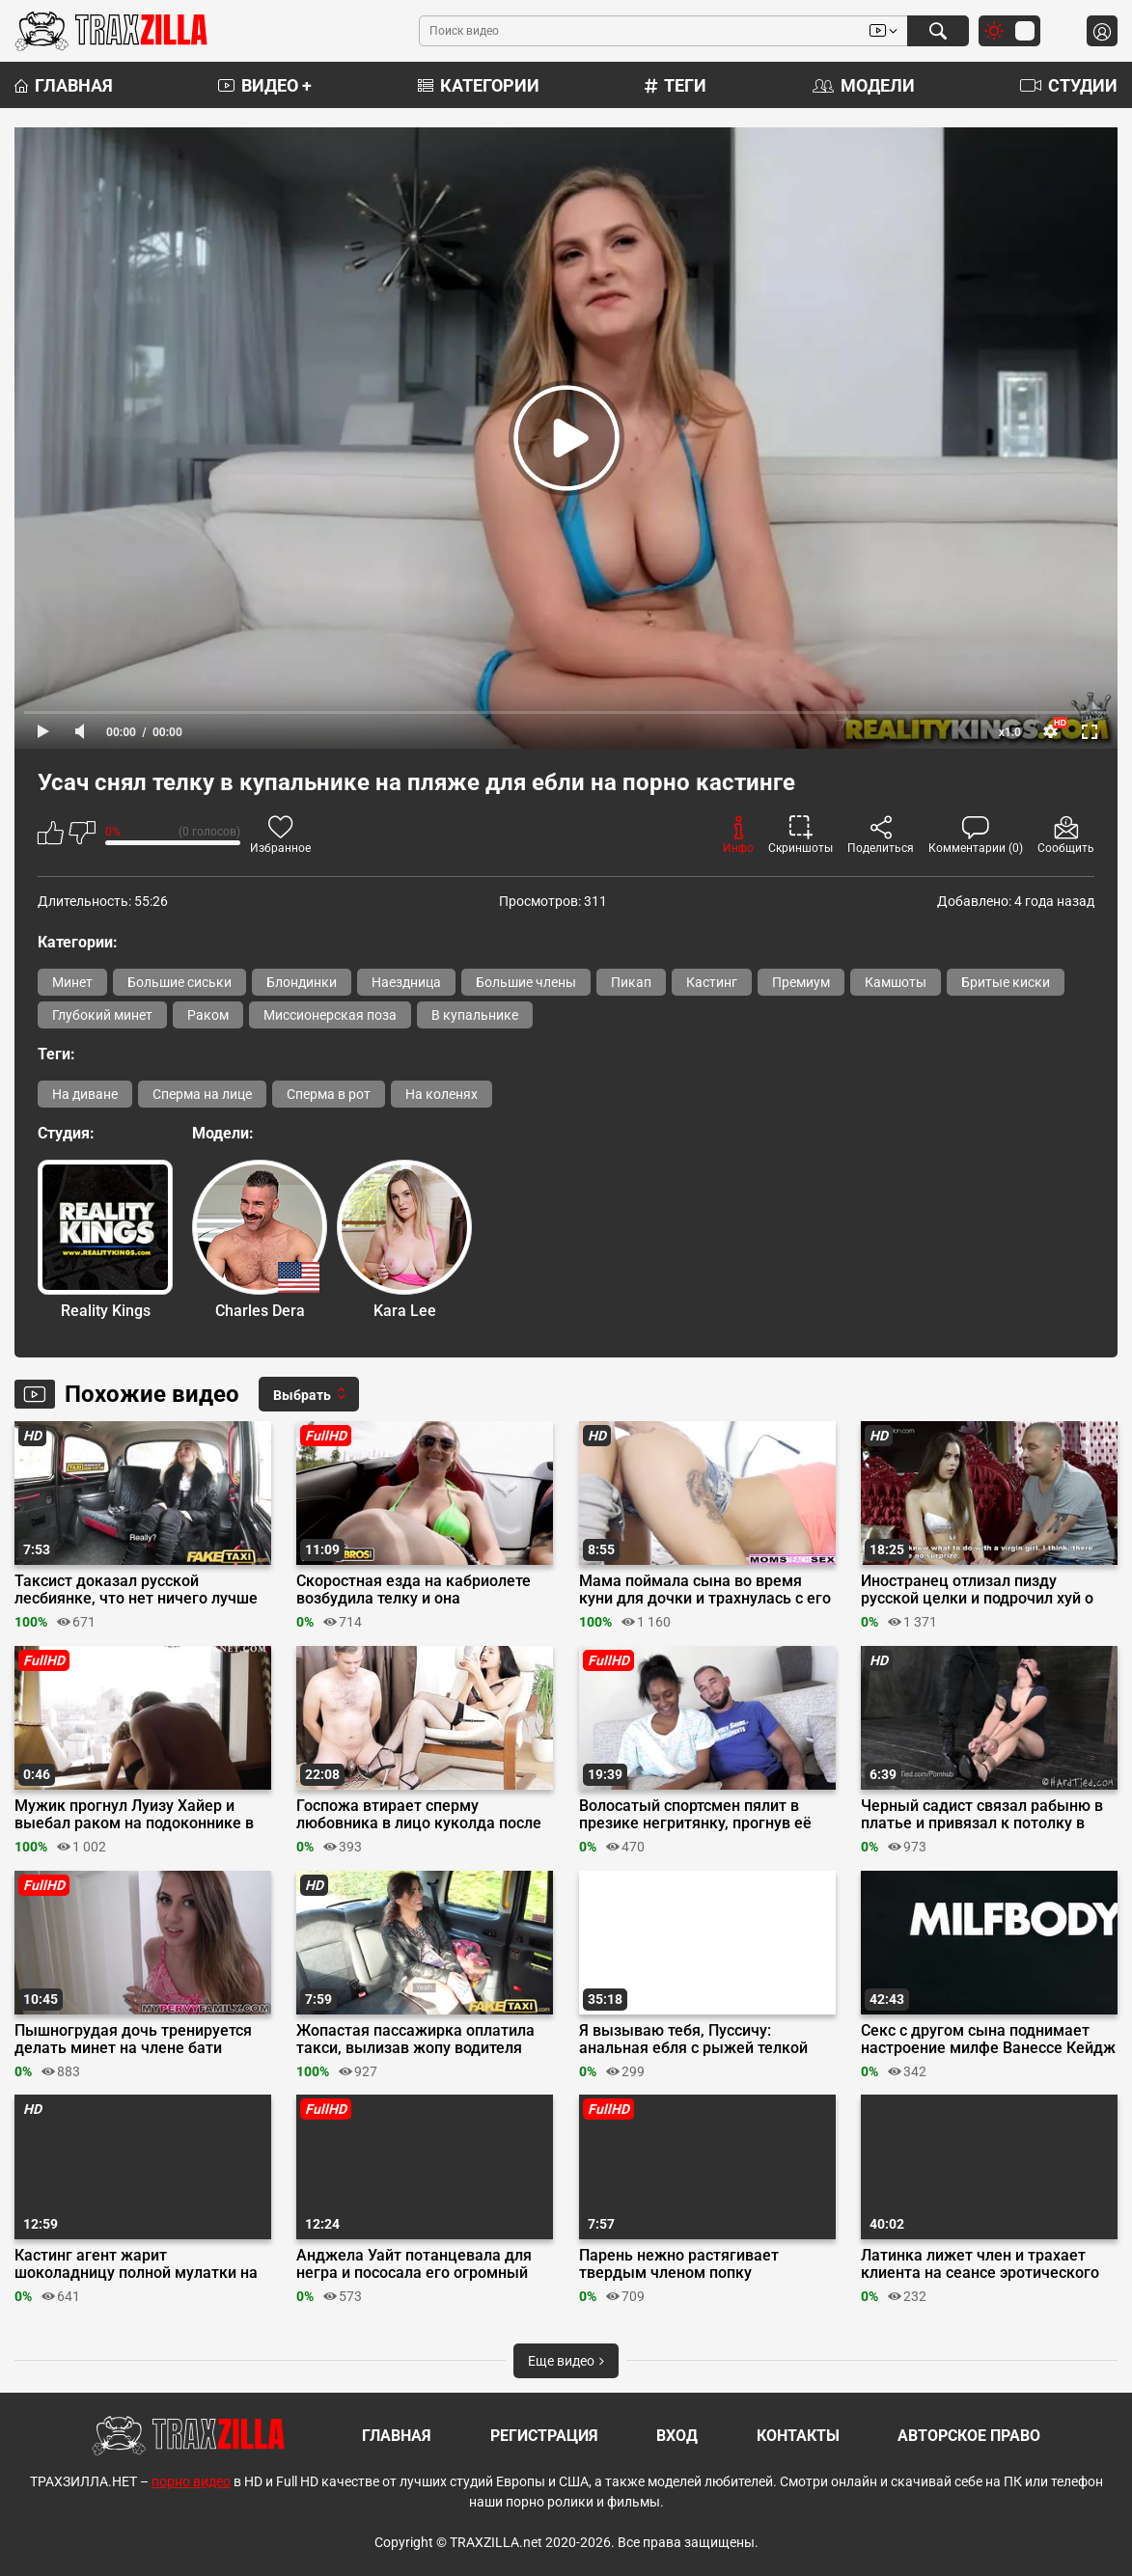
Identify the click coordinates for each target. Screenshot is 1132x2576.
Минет (72, 982)
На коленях (441, 1094)
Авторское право (968, 2435)
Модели (864, 85)
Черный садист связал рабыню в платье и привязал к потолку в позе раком (982, 1814)
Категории (478, 85)
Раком (208, 1015)
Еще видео (566, 2361)
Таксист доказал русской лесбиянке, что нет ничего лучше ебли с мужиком (136, 1590)
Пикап (631, 982)
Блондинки (301, 982)
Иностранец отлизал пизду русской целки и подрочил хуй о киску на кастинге (977, 1590)
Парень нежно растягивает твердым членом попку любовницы (679, 2264)
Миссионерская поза (330, 1015)
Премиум (801, 982)
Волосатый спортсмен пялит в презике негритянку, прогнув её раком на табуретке (695, 1814)
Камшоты (895, 982)
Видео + (265, 85)
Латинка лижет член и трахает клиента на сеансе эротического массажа (980, 2264)
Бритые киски (1005, 982)
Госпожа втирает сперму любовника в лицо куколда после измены (418, 1814)
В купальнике (474, 1015)
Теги (675, 85)
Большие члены (526, 982)
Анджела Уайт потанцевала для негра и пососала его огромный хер (414, 2264)
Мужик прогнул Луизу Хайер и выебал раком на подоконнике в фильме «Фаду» (134, 1814)
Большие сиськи (179, 982)
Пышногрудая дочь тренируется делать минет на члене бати (133, 2039)
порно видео (191, 2481)
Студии (1069, 85)
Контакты (798, 2435)
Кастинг (711, 982)
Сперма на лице (202, 1094)
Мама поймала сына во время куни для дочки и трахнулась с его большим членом (705, 1590)
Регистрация (544, 2435)
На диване (85, 1094)
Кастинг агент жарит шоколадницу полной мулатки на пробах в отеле (136, 2264)
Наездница (406, 982)
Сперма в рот (329, 1094)
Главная (63, 85)
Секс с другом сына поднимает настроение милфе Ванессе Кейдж (988, 2039)
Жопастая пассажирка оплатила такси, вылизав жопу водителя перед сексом (415, 2039)
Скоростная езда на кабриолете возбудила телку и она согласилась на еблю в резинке (413, 1590)
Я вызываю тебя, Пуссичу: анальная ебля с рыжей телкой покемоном (693, 2039)
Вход (677, 2435)
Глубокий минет (102, 1015)
